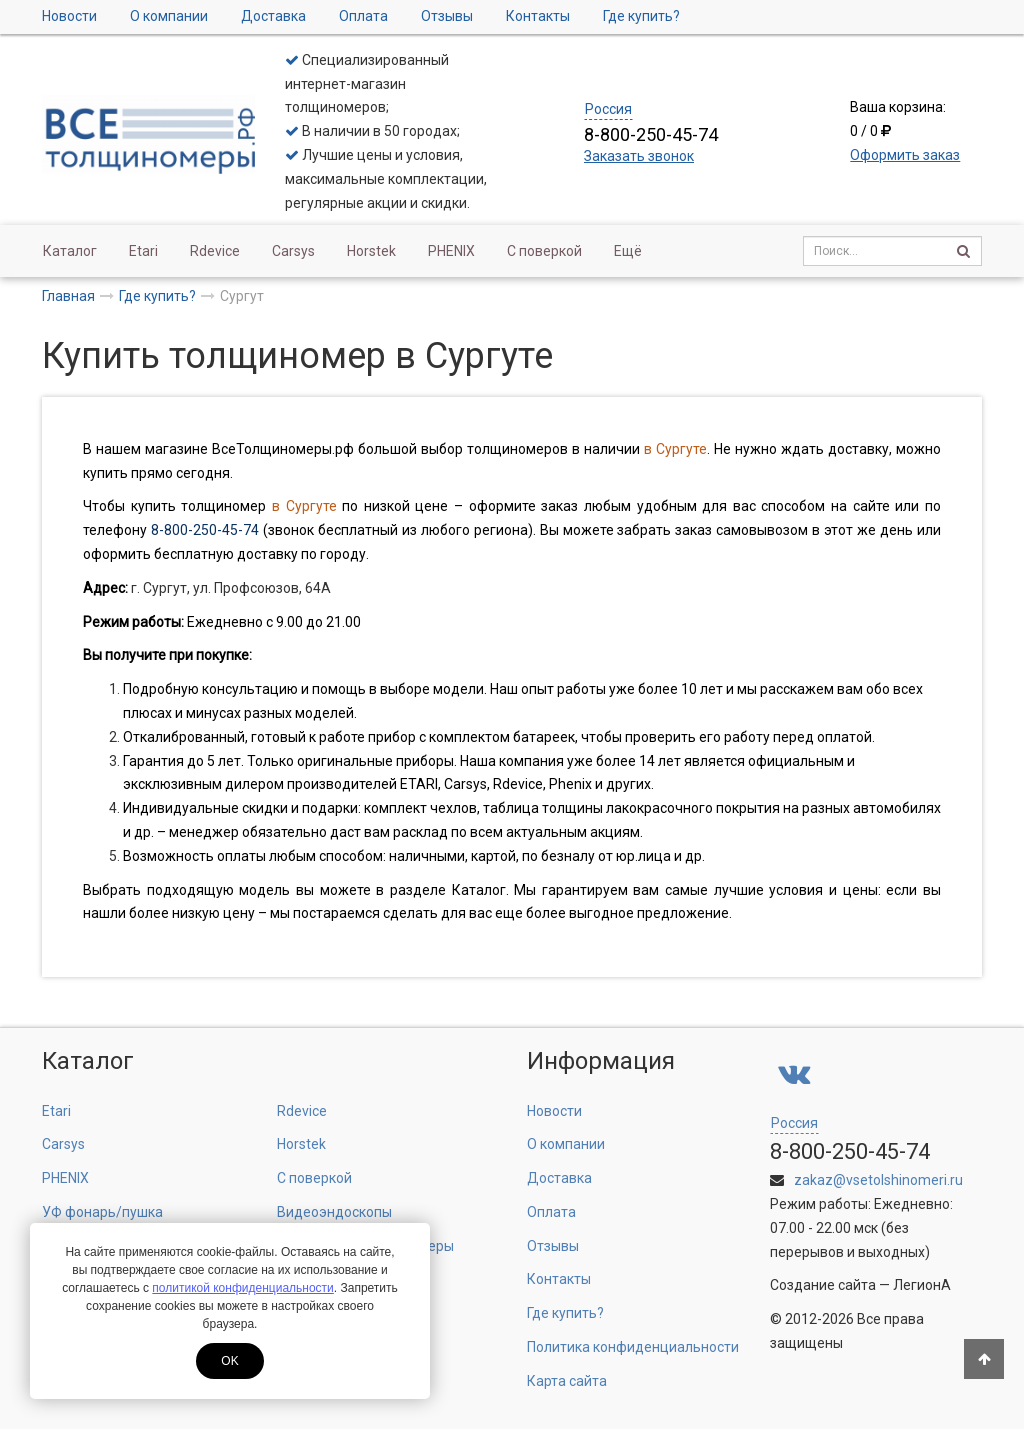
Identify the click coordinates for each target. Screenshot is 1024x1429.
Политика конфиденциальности (633, 1347)
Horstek (371, 251)
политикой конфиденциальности (242, 1288)
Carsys (293, 251)
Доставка (273, 16)
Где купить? (641, 16)
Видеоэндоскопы (334, 1212)
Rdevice (215, 251)
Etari (143, 251)
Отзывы (447, 16)
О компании (169, 16)
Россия (608, 109)
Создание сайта (823, 1285)
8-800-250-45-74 (205, 530)
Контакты (538, 16)
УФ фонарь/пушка (102, 1212)
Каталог (70, 251)
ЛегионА (922, 1285)
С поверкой (544, 251)
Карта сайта (567, 1381)
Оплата (363, 16)
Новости (69, 16)
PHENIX (451, 251)
